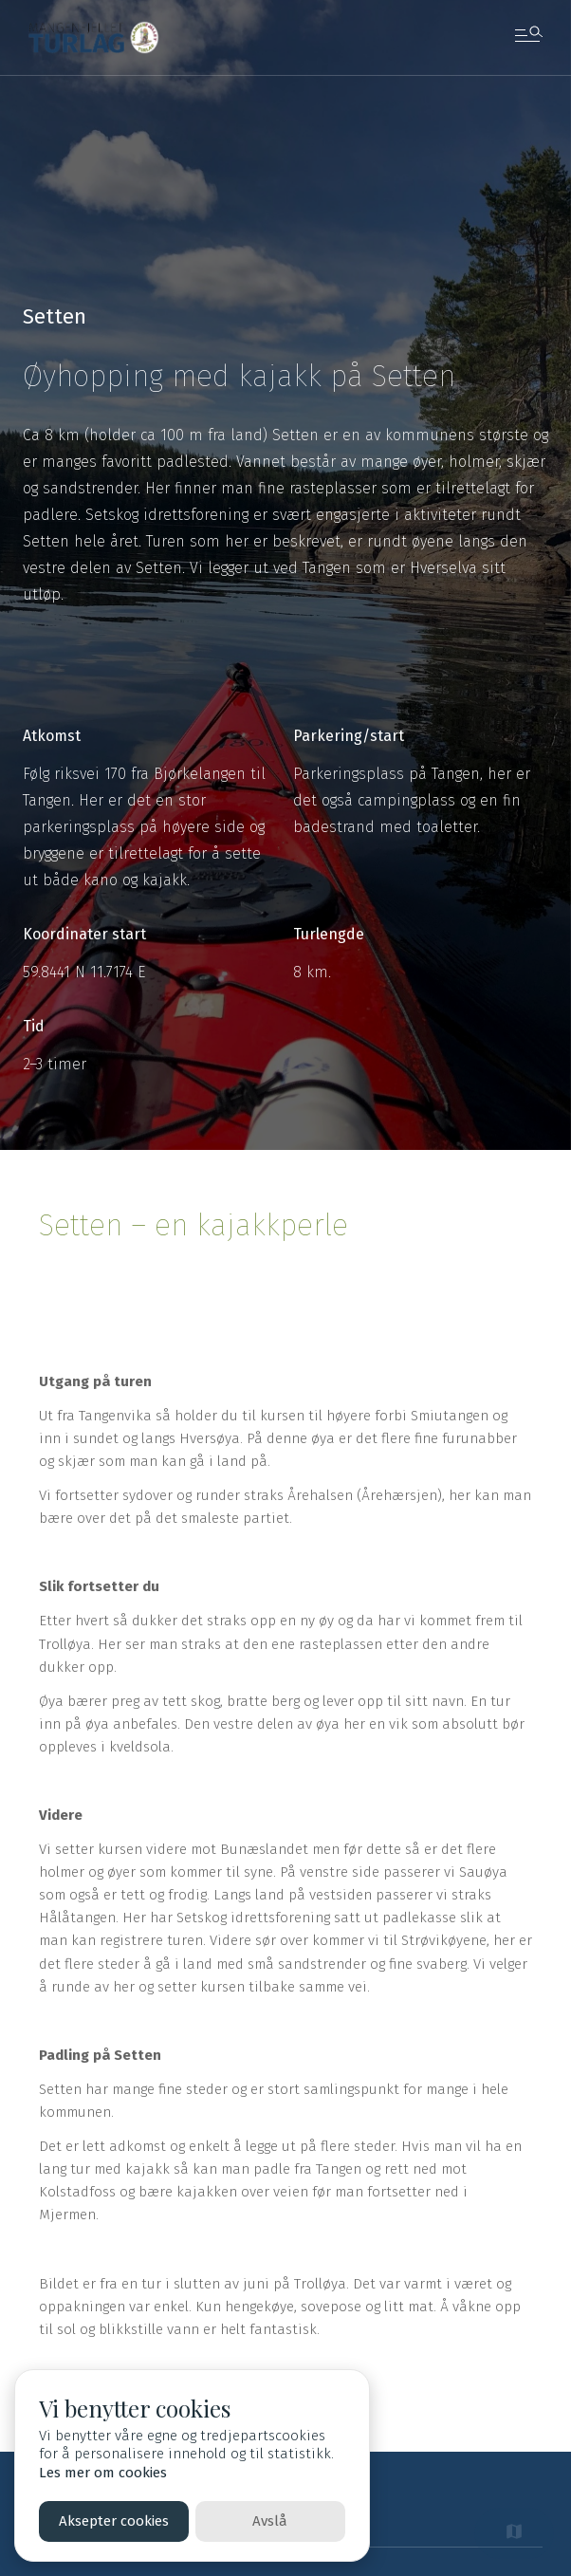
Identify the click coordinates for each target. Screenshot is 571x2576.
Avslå (269, 2521)
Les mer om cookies (103, 2472)
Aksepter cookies (114, 2521)
